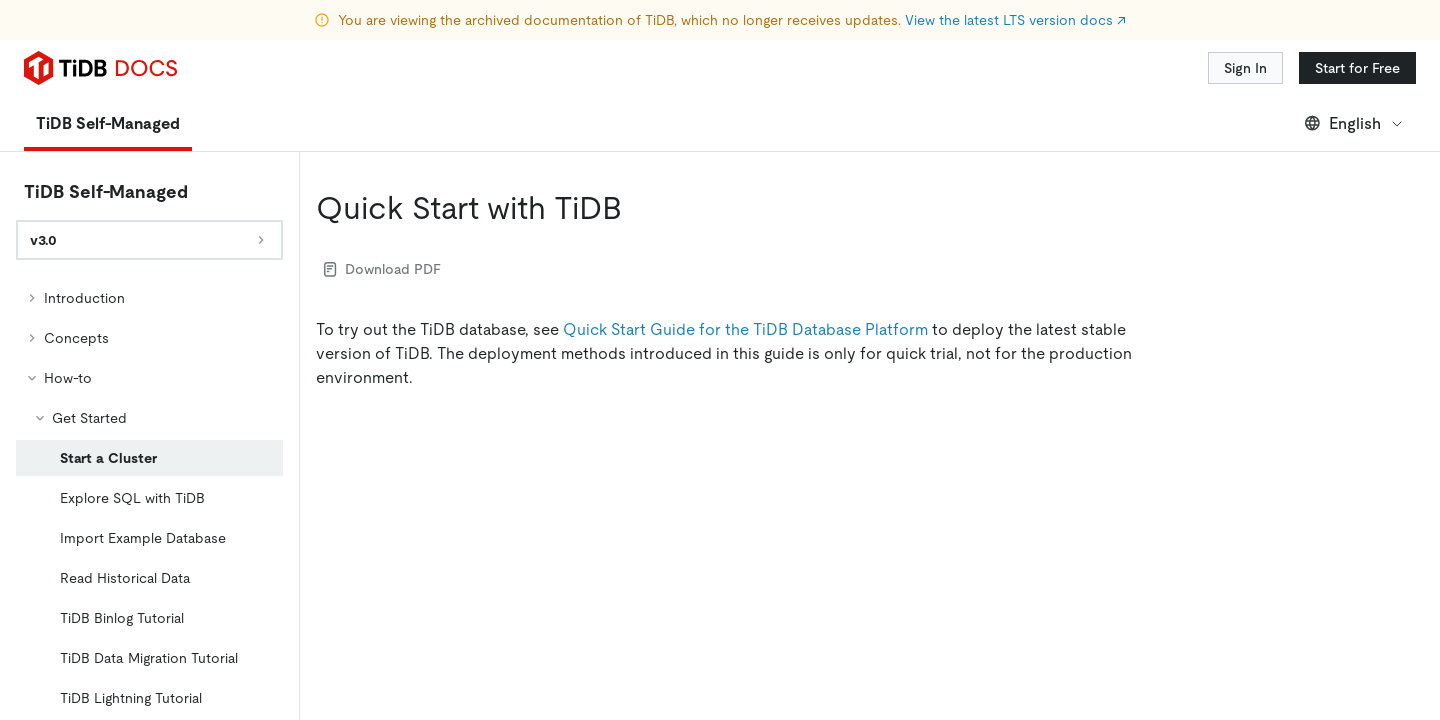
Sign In (1245, 68)
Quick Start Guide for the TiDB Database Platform (745, 329)
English (1354, 123)
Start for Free (1357, 68)
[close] (1401, 565)
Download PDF (382, 269)
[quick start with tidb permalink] (638, 208)
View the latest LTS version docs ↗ (1015, 20)
